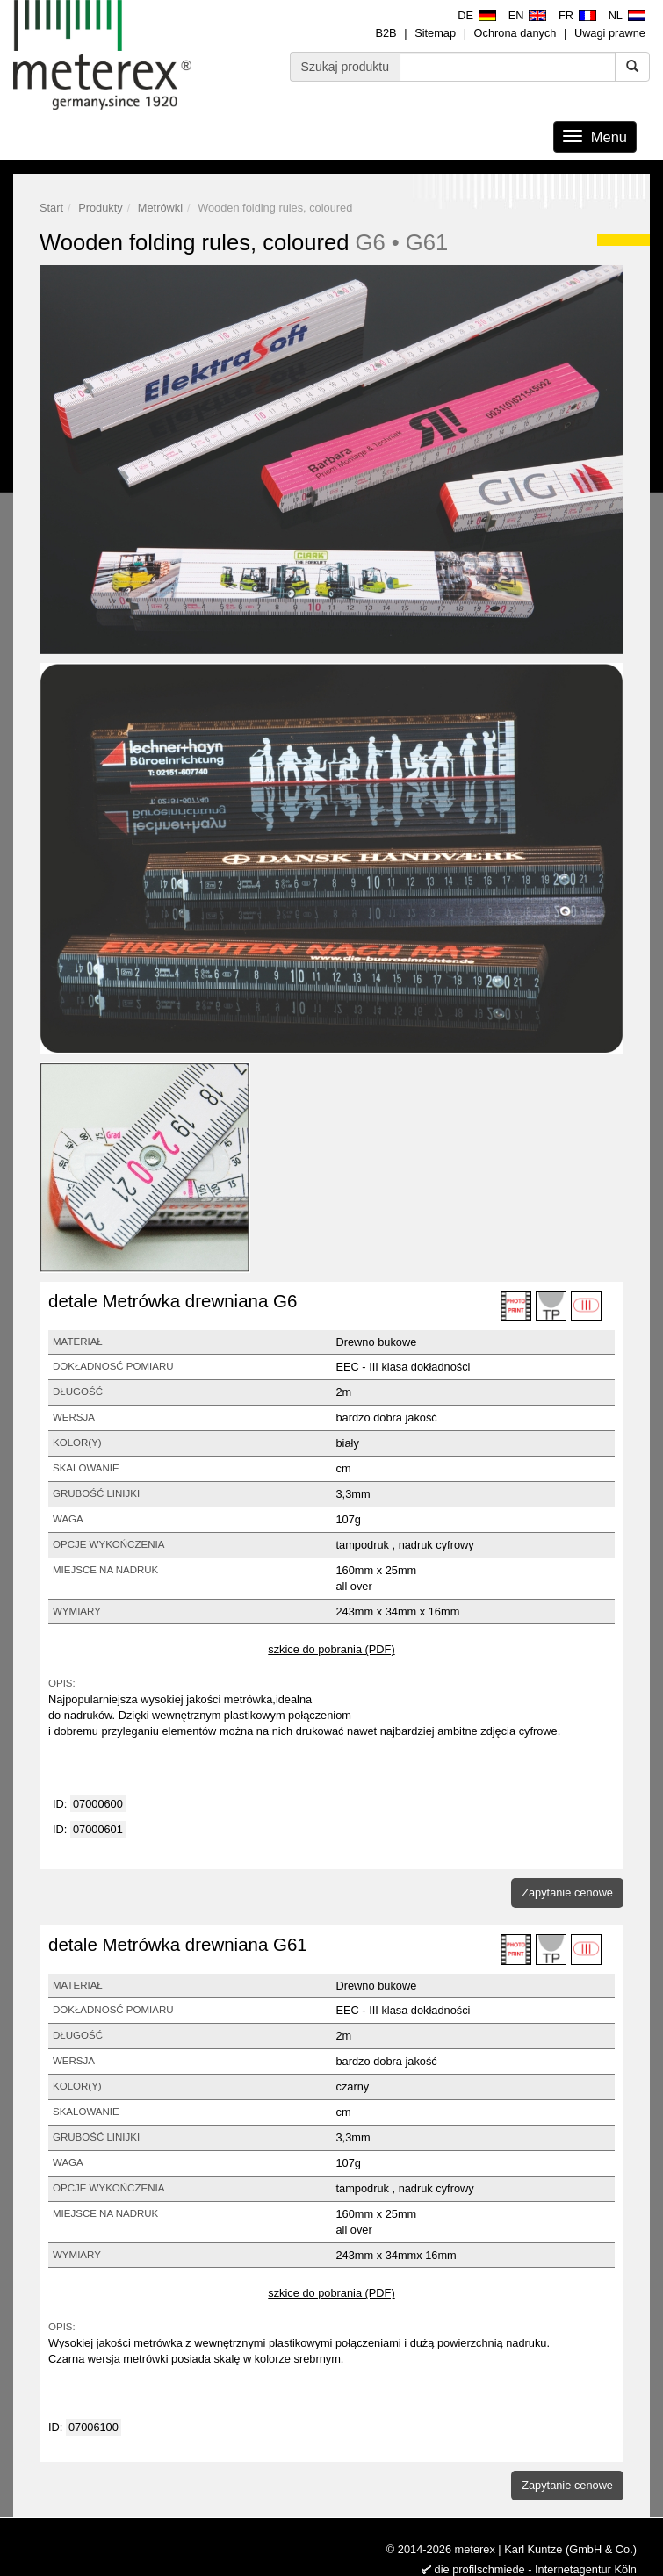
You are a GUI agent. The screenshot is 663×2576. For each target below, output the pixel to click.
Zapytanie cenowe (567, 1892)
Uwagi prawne (609, 33)
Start (51, 207)
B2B (385, 33)
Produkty (100, 207)
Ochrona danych (515, 33)
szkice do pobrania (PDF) (331, 1649)
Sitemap (435, 33)
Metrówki (160, 207)
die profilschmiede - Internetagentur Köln (536, 2569)
